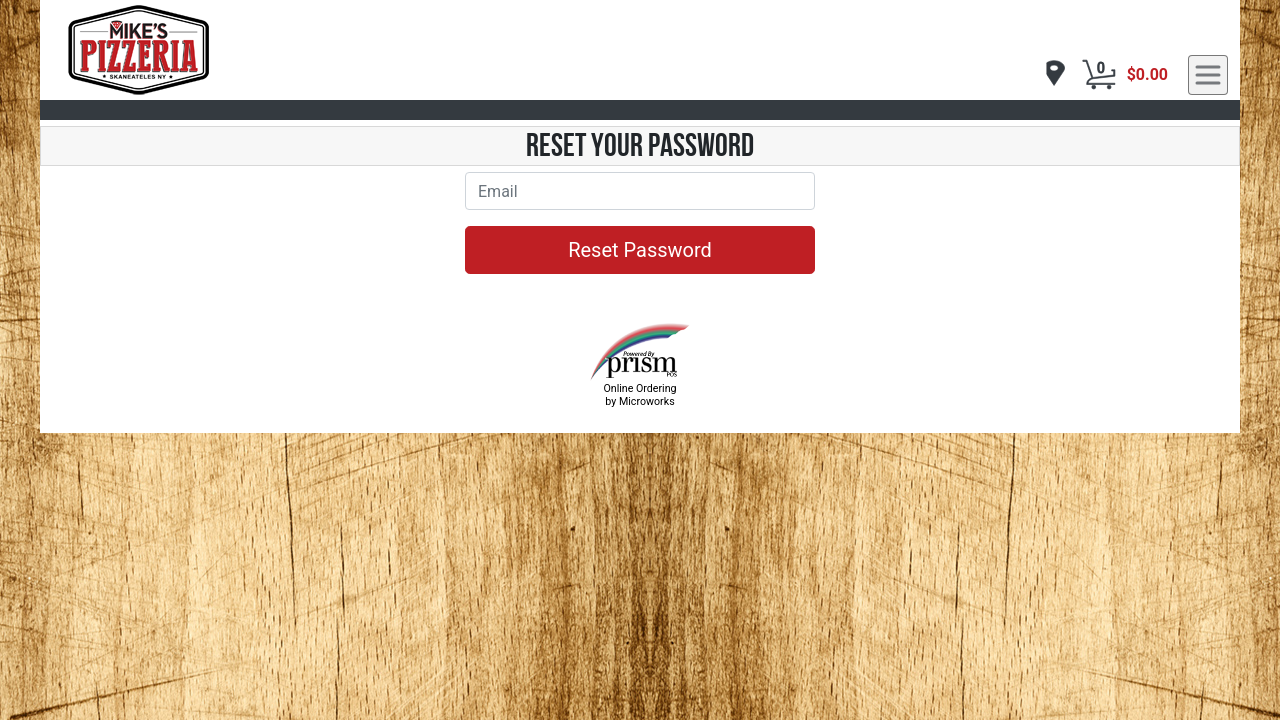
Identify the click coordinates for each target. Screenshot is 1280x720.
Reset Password (640, 250)
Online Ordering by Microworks (639, 395)
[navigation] (1050, 74)
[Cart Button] (1099, 75)
